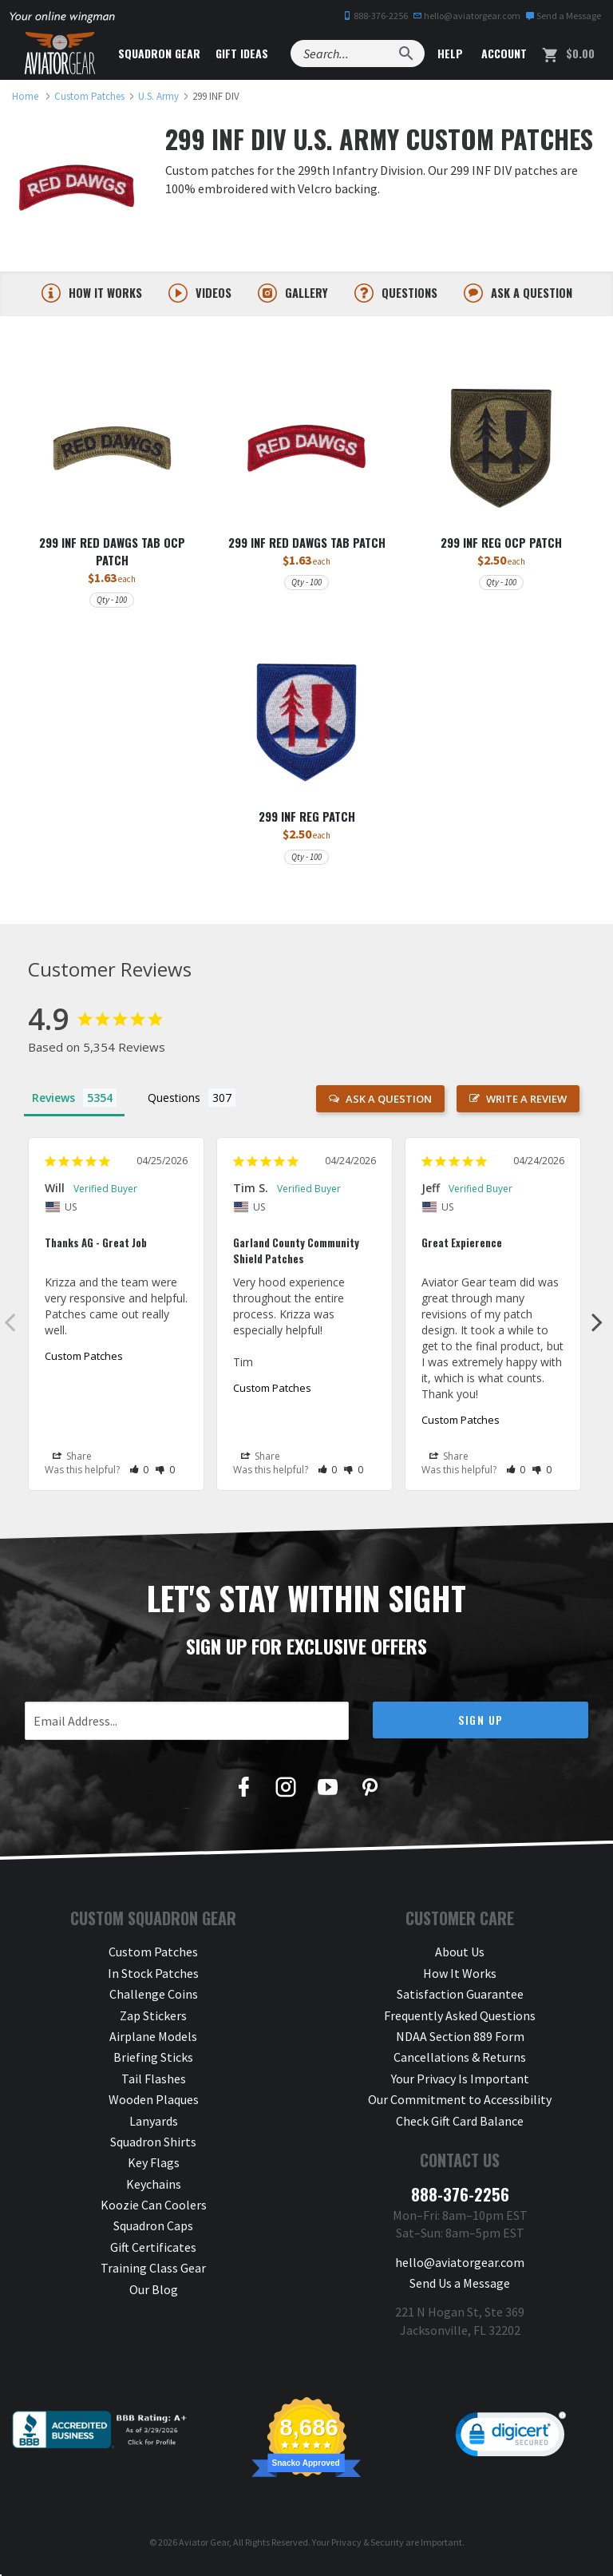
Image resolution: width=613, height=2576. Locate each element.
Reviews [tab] (53, 1103)
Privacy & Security (367, 2548)
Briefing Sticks (153, 2063)
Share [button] (72, 1462)
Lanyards (153, 2126)
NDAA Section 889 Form (460, 2042)
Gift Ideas (242, 53)
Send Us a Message (459, 2289)
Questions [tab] (174, 1103)
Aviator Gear (204, 2548)
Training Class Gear (153, 2274)
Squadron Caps (153, 2232)
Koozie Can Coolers (154, 2210)
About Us (459, 1958)
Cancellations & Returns (460, 2063)
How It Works (459, 1979)
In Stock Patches (153, 1979)
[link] (511, 2444)
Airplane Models (153, 2042)
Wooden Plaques (154, 2105)
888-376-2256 (375, 16)
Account (502, 53)
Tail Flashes (153, 2084)
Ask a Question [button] (389, 1104)
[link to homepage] (25, 96)
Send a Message (563, 16)
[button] (139, 1475)
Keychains (153, 2190)
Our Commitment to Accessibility (460, 2105)
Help (448, 53)
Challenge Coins (153, 2000)
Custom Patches (84, 1361)
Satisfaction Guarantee (460, 2000)
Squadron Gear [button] (159, 53)
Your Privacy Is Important (460, 2084)
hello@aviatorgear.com (466, 16)
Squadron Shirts (153, 2147)
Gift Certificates (153, 2253)
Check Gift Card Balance (460, 2126)
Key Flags (154, 2169)
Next (597, 1327)
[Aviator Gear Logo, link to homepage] (60, 53)
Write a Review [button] (526, 1104)
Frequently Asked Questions (460, 2021)
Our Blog (153, 2295)
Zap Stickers (153, 2021)
